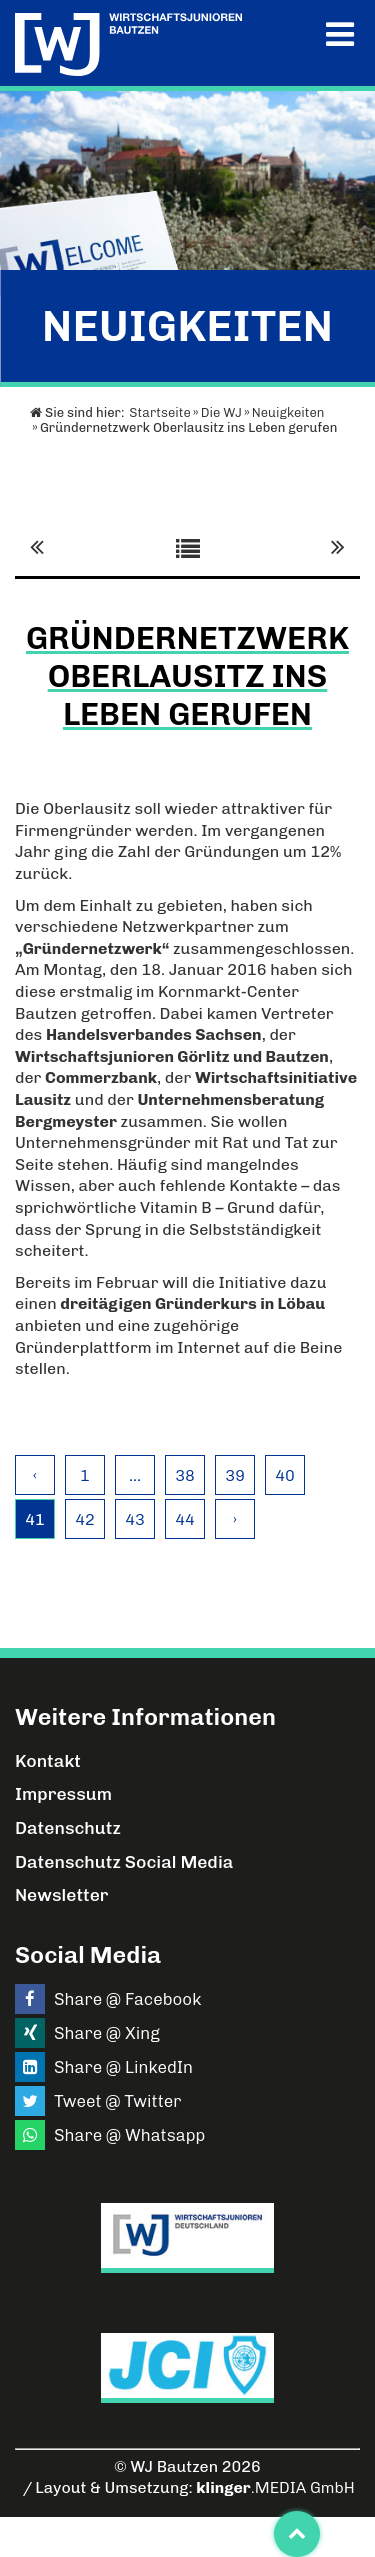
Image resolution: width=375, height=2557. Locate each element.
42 (85, 1519)
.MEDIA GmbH (275, 2487)
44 (185, 1519)
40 (285, 1475)
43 (135, 1519)
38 (185, 1475)
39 (235, 1475)
